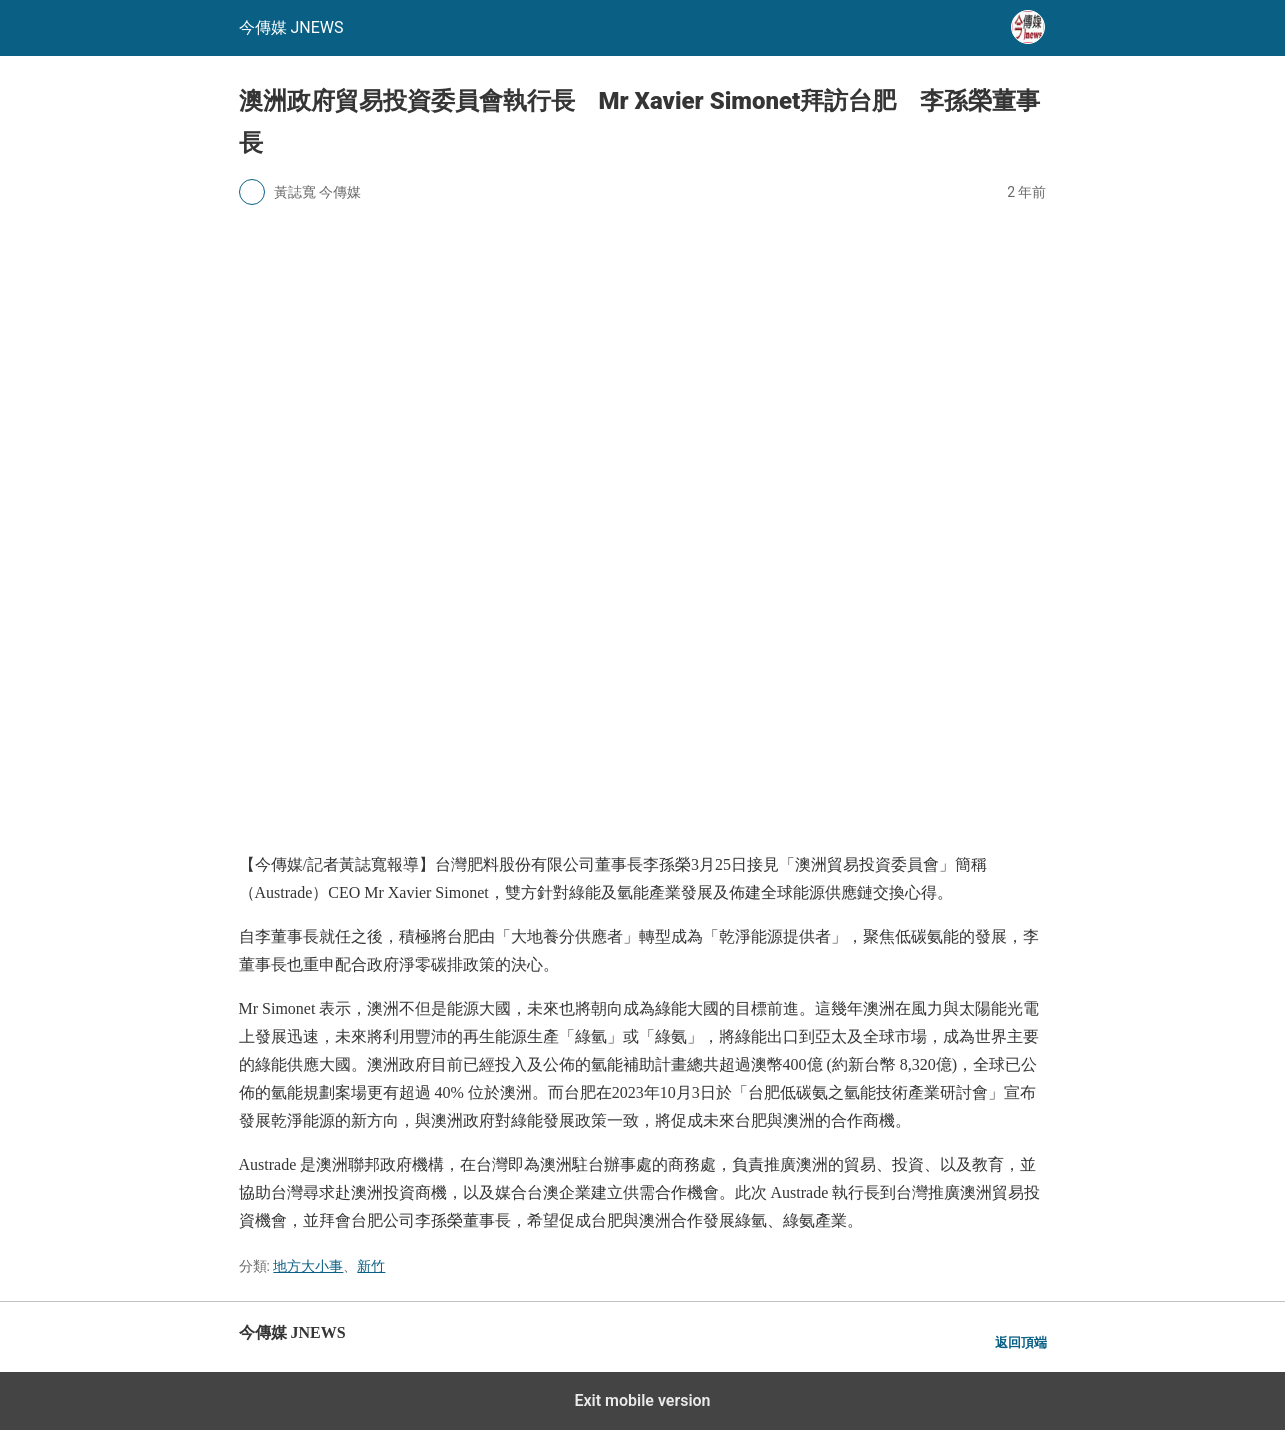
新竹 (371, 1266)
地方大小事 (308, 1266)
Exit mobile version (642, 1400)
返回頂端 (1021, 1342)
